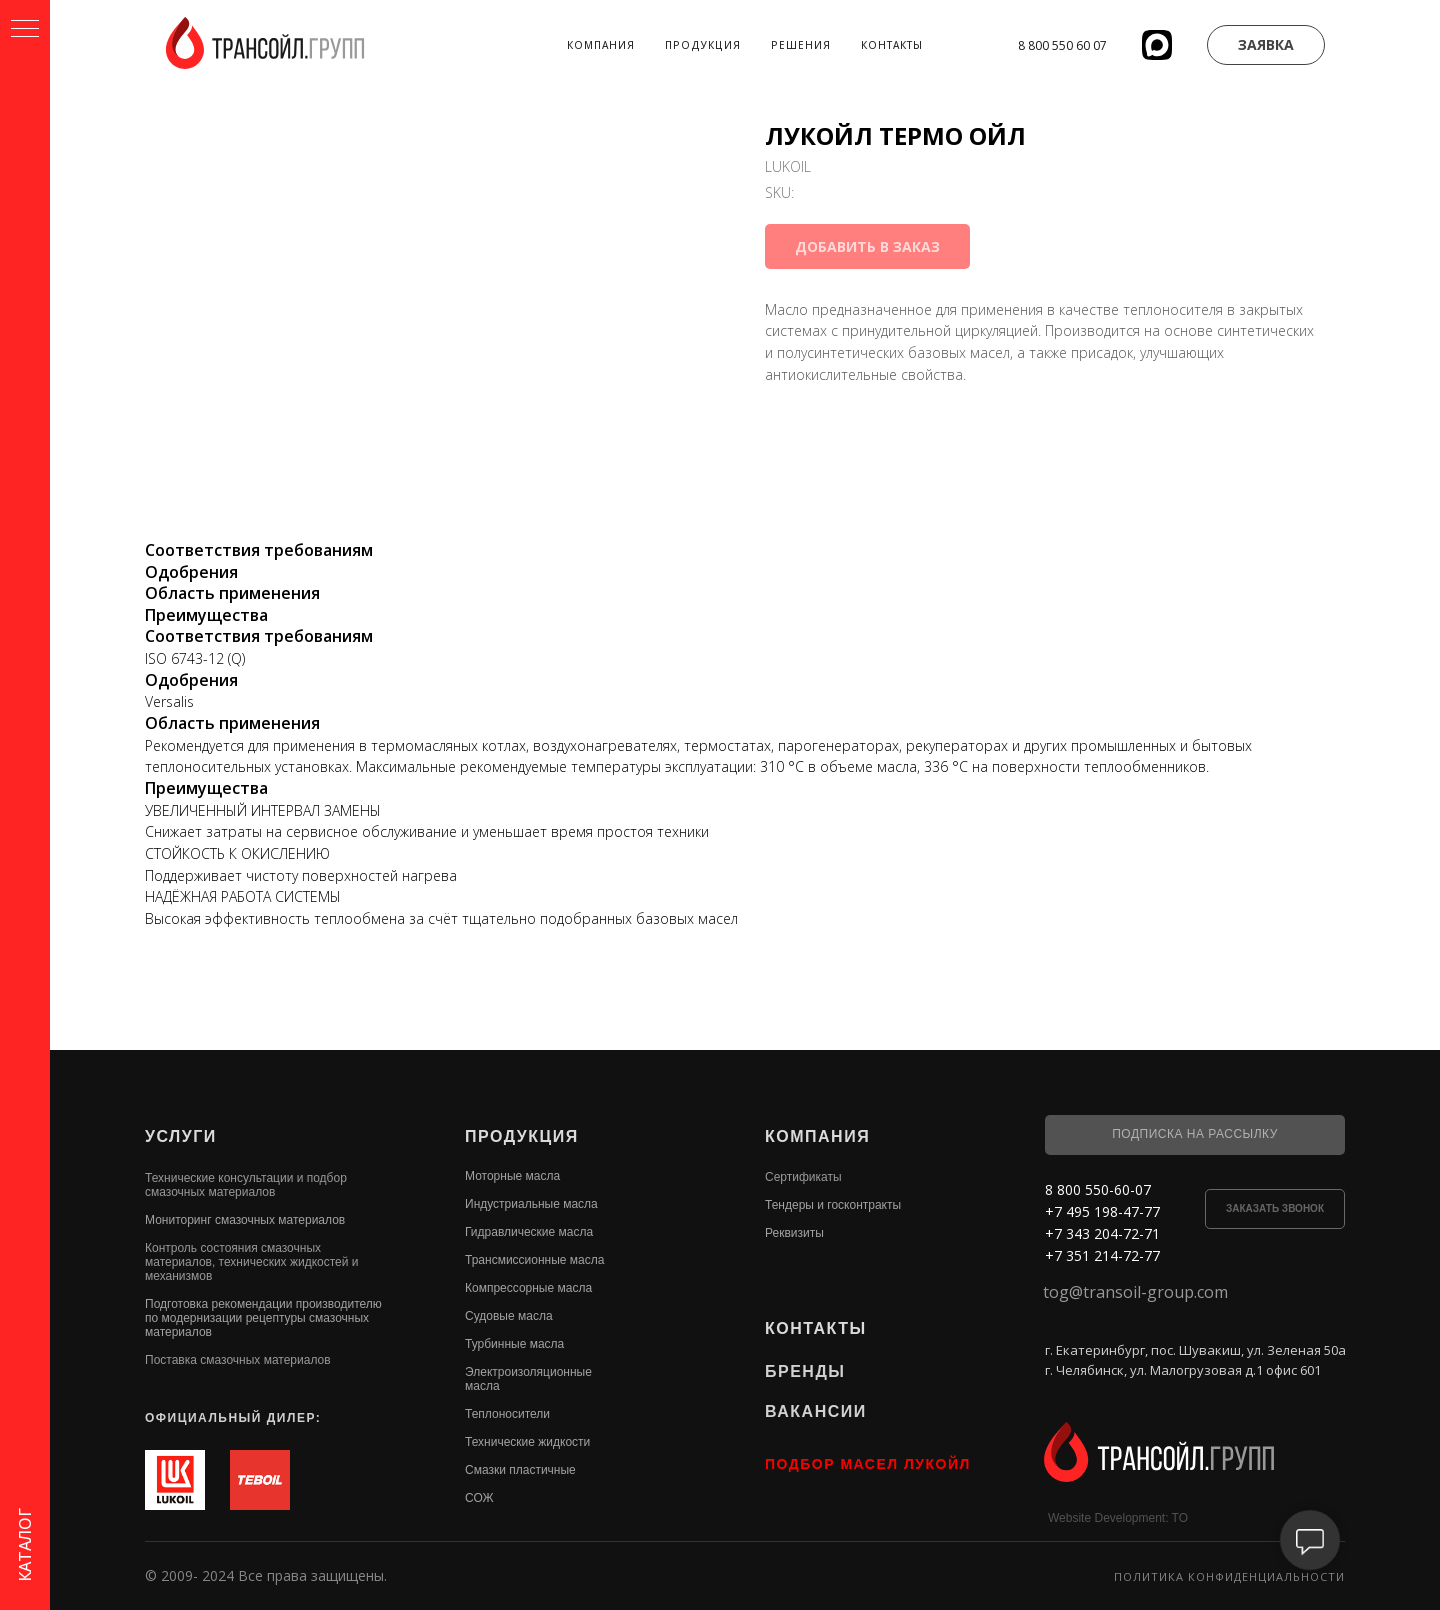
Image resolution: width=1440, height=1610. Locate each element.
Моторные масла (512, 1176)
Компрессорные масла (528, 1288)
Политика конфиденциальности (1229, 1576)
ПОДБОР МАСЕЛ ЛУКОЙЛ (868, 1464)
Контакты (892, 45)
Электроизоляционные (528, 1372)
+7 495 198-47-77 (1102, 1211)
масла (482, 1386)
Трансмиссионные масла (534, 1260)
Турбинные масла (514, 1344)
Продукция (703, 45)
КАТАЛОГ (25, 1545)
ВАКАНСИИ (816, 1411)
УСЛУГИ (181, 1136)
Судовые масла (509, 1316)
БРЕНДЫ (805, 1371)
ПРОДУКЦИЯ (522, 1136)
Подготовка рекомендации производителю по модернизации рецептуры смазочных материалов (263, 1318)
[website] (1157, 45)
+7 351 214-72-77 (1102, 1255)
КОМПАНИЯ (817, 1136)
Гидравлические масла (529, 1232)
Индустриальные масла (531, 1204)
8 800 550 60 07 (1062, 45)
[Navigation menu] (25, 30)
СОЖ (479, 1498)
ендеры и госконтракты (836, 1205)
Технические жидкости (527, 1442)
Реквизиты (794, 1233)
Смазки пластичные (520, 1470)
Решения (801, 45)
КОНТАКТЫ (816, 1328)
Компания (601, 45)
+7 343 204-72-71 (1102, 1233)
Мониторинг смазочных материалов (245, 1220)
